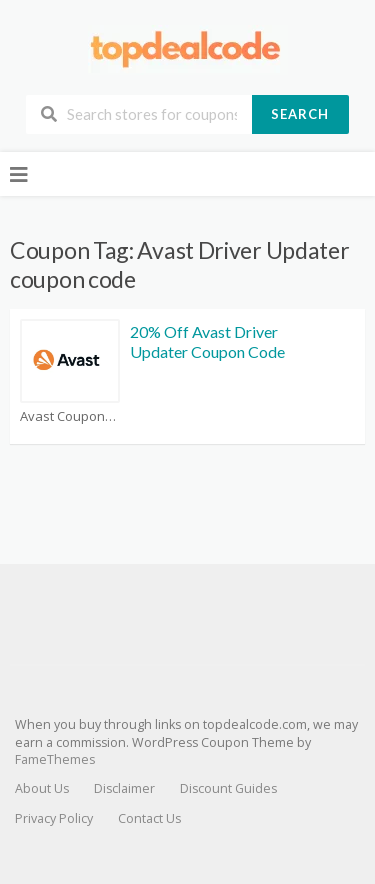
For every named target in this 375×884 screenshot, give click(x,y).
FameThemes (55, 759)
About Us (42, 788)
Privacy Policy (54, 818)
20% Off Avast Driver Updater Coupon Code (207, 342)
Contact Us (149, 818)
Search (300, 114)
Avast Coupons (70, 416)
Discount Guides (228, 788)
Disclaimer (124, 788)
